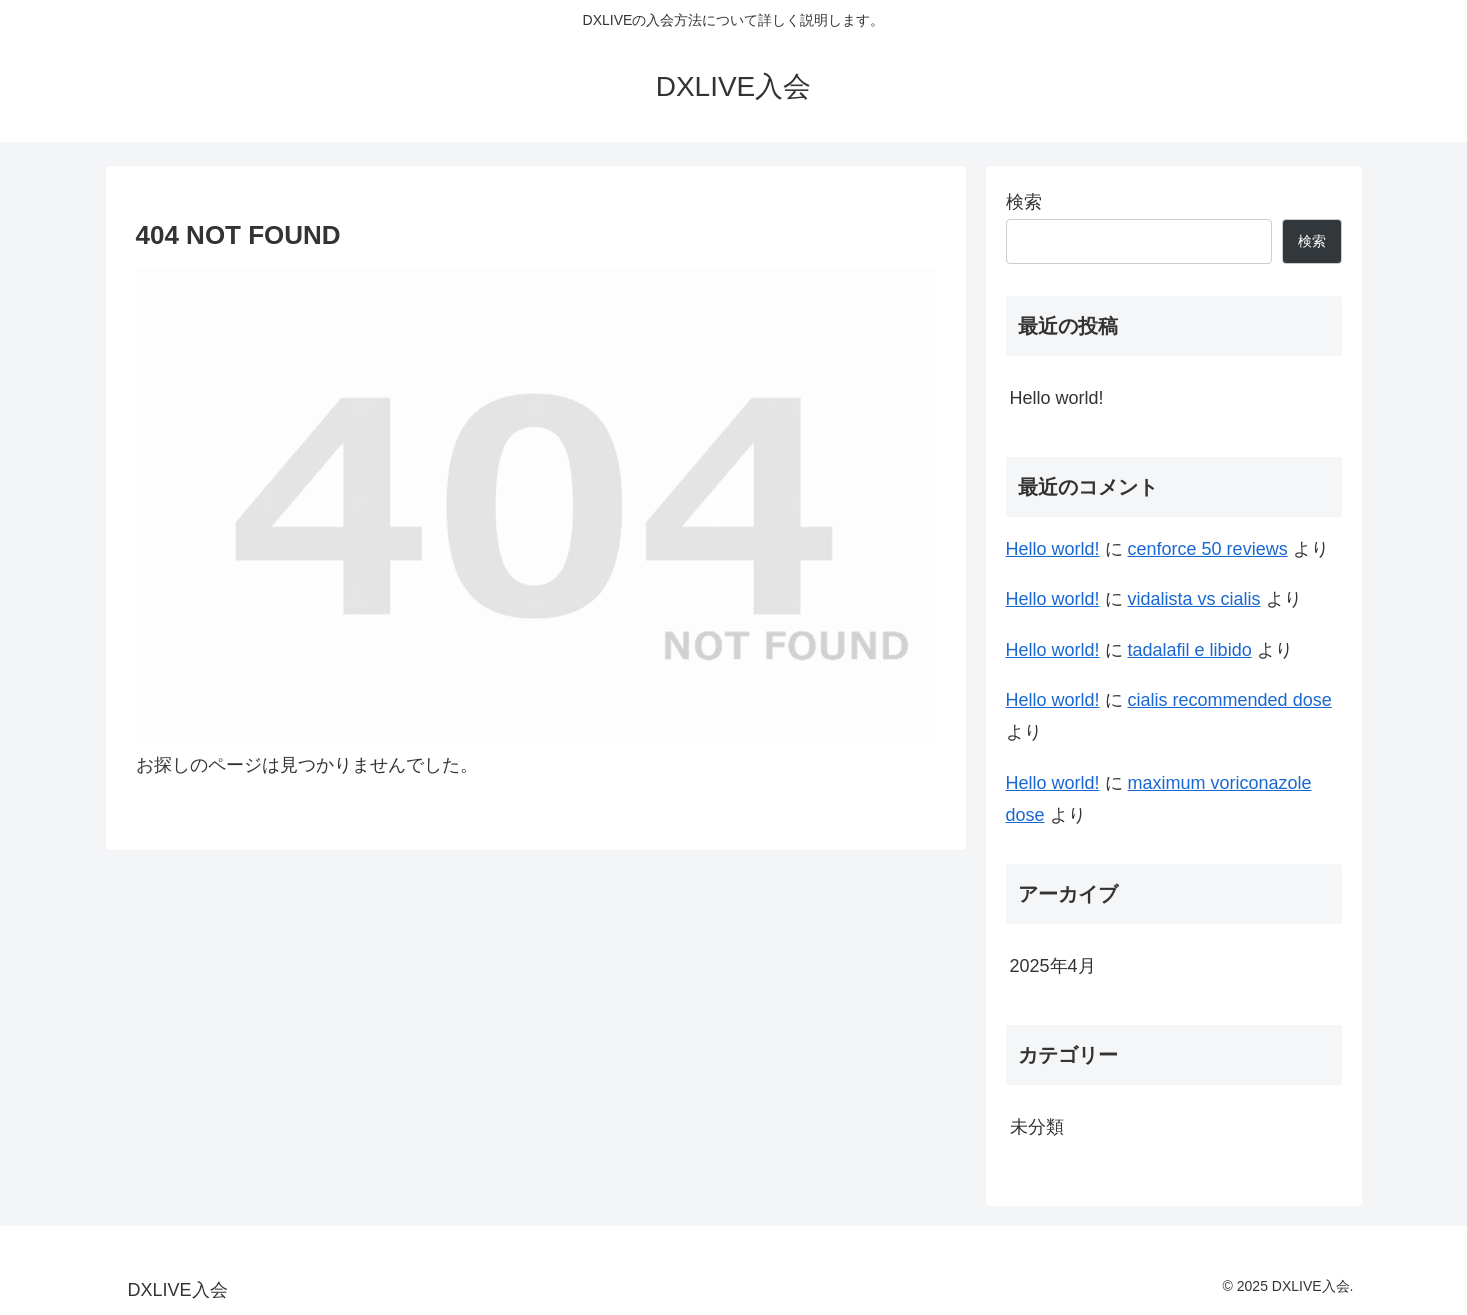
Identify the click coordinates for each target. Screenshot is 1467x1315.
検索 (1024, 202)
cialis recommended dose (1230, 700)
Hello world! (1057, 398)
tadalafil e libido (1190, 650)
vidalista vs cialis (1194, 599)
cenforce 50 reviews (1208, 549)
